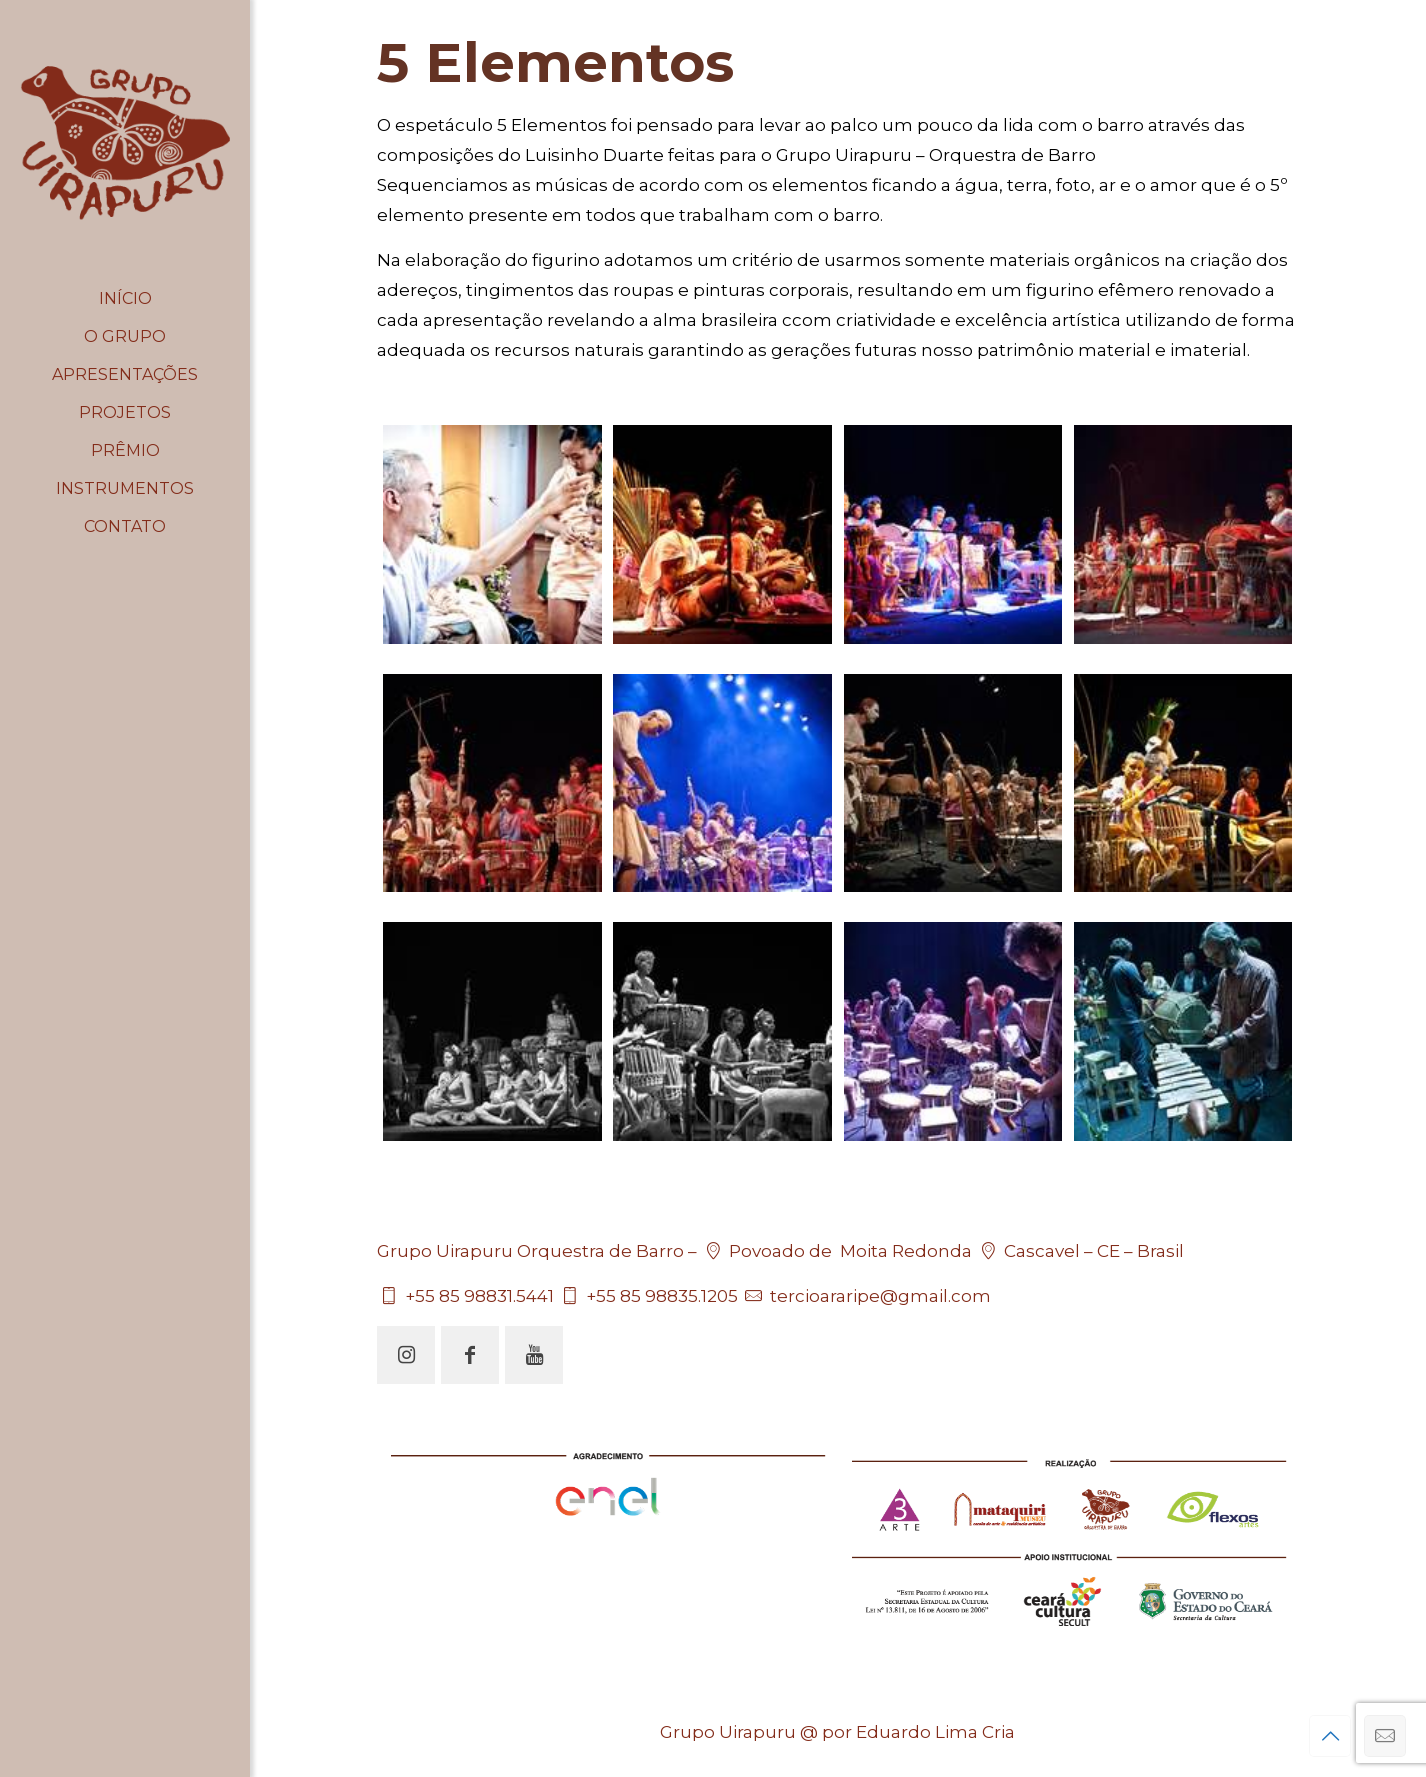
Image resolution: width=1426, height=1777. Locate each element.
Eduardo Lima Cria (935, 1732)
